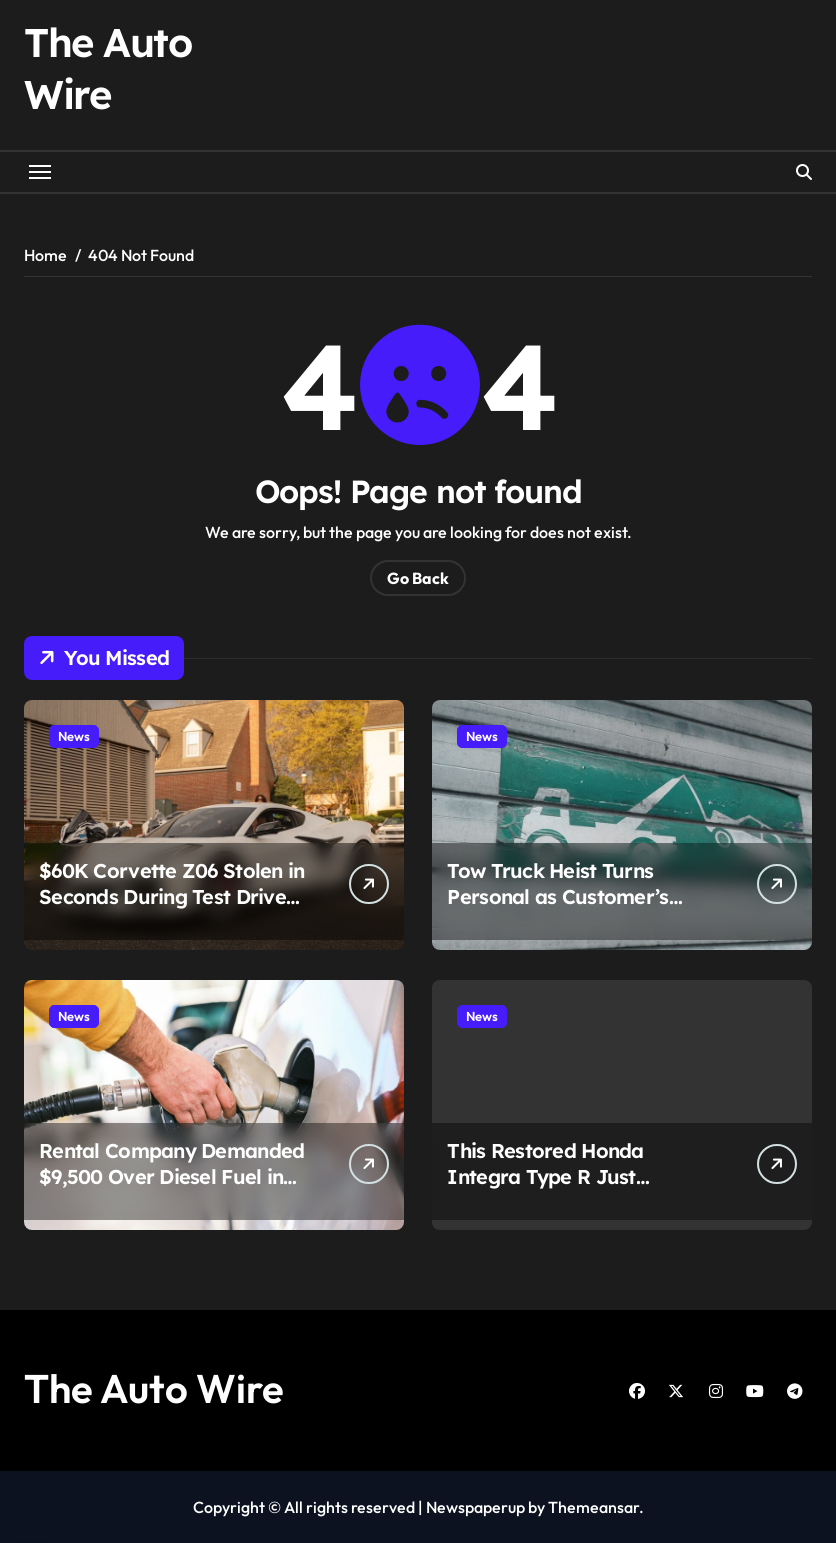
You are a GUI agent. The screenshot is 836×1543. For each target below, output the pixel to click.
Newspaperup (475, 1507)
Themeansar (593, 1507)
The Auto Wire (154, 1388)
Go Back (418, 578)
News (74, 736)
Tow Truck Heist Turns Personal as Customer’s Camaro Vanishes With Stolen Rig (557, 909)
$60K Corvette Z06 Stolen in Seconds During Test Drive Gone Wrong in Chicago (172, 896)
